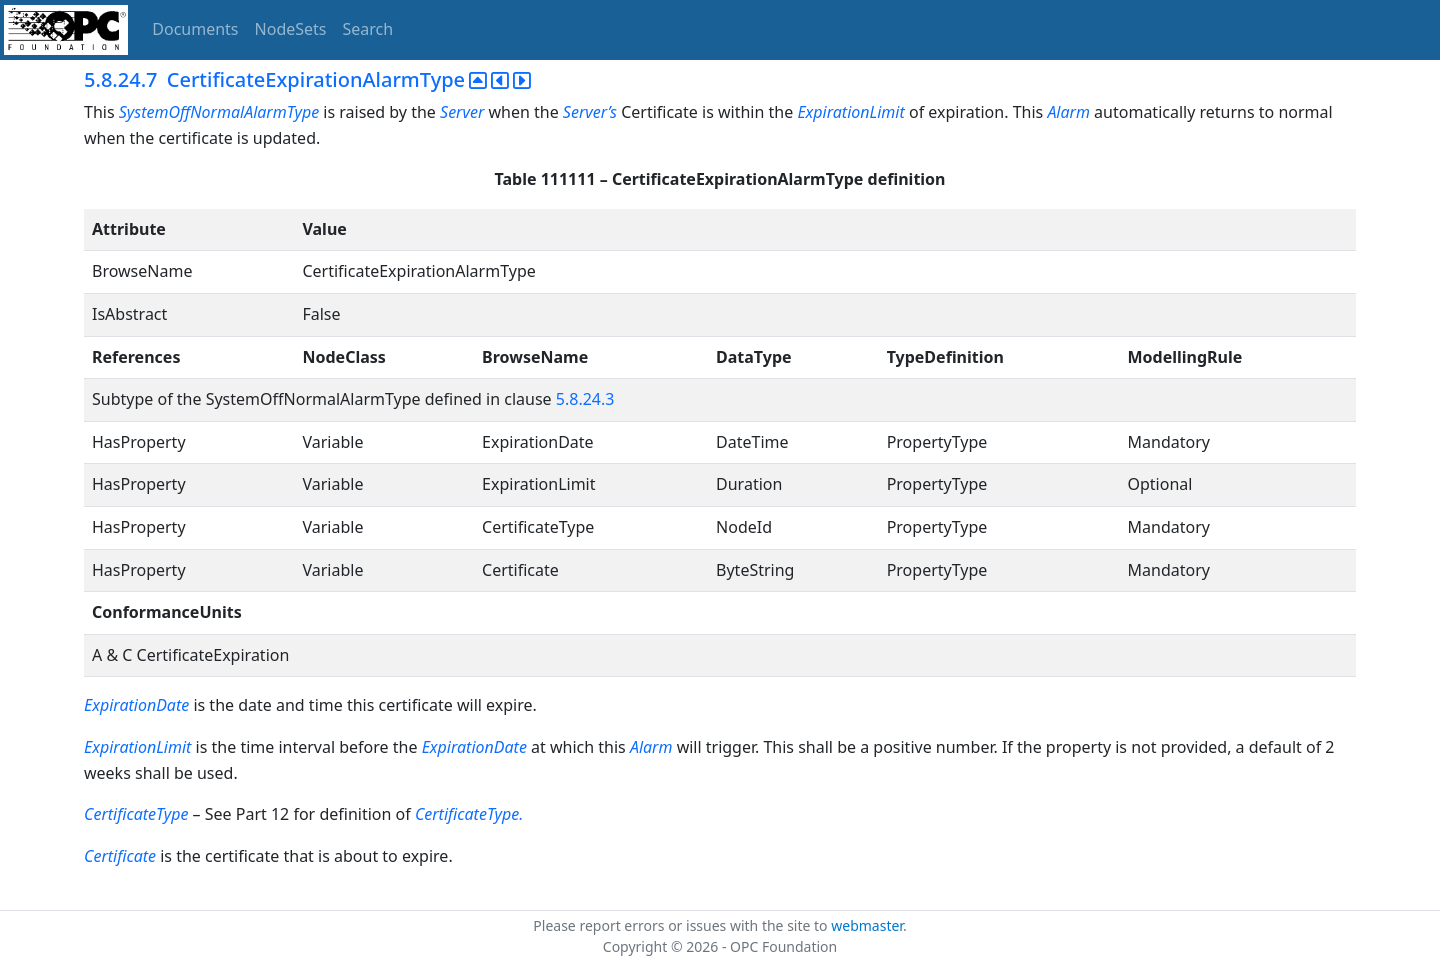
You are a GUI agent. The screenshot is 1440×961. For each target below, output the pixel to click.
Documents (195, 29)
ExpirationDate (136, 705)
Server (462, 112)
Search (368, 29)
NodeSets (291, 29)
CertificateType (136, 814)
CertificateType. (469, 814)
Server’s (590, 112)
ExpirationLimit (850, 112)
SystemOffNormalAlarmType (219, 112)
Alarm (1068, 112)
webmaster (867, 925)
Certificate (120, 856)
